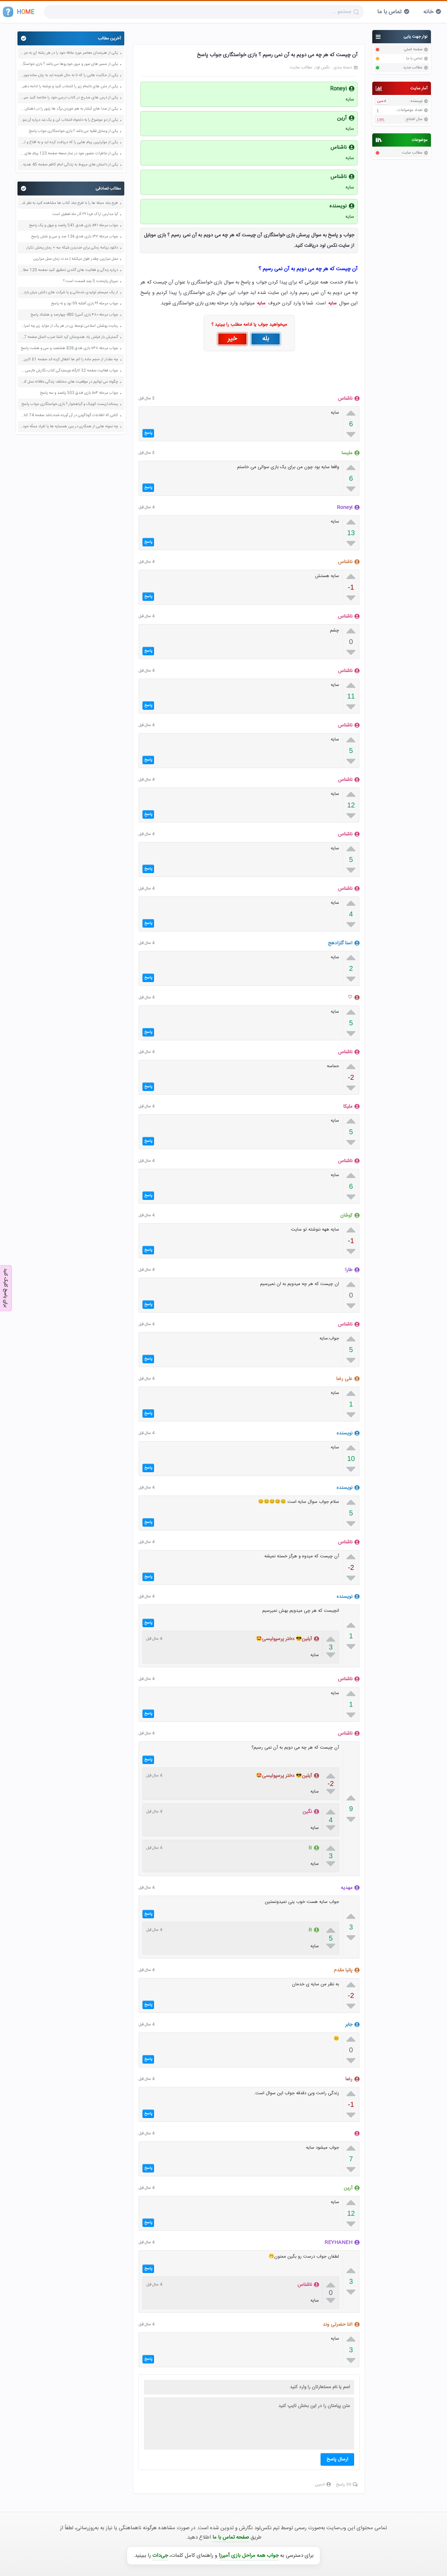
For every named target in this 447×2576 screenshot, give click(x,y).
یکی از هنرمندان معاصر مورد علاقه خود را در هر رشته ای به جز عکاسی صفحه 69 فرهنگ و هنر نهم (69, 53)
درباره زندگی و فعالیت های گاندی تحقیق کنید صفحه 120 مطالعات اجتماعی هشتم (69, 270)
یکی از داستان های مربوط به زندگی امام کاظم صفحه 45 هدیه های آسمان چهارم (69, 165)
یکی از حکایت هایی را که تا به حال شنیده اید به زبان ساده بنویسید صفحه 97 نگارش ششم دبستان (69, 75)
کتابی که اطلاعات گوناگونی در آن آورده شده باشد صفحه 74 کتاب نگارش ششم (69, 415)
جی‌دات (160, 2555)
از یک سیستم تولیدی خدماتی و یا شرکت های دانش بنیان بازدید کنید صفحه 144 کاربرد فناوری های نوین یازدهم (69, 292)
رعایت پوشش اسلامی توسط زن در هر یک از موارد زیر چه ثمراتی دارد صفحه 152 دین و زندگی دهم (69, 326)
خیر (232, 339)
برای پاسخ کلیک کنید (5, 1287)
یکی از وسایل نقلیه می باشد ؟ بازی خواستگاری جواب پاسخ (73, 131)
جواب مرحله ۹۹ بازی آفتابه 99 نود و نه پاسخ (84, 304)
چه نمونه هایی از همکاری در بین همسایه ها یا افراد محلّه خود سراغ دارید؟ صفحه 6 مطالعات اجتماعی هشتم (69, 426)
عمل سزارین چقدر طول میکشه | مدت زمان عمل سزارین (75, 259)
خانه (428, 12)
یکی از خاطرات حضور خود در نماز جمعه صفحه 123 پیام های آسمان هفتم (69, 153)
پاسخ (148, 433)
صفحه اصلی (413, 49)
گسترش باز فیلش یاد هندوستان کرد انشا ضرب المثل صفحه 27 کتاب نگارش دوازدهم (69, 337)
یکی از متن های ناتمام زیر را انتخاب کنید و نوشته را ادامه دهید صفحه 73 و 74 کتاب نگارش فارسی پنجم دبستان (69, 86)
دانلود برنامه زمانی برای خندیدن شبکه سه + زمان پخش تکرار (72, 248)
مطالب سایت (412, 153)
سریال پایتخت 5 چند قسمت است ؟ (90, 281)
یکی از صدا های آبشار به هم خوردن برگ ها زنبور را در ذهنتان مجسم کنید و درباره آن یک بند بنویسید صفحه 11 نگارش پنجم (69, 109)
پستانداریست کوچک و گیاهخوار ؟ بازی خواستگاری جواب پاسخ (69, 404)
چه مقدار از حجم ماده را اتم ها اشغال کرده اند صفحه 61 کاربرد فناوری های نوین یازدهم (69, 359)
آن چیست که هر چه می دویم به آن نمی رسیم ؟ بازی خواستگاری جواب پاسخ (277, 55)
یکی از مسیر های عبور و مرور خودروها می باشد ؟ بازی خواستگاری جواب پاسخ (69, 64)
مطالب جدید (413, 68)
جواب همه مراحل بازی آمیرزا (249, 2555)
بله (265, 339)
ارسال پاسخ (337, 2459)
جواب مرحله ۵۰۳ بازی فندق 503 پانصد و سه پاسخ (79, 393)
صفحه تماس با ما (230, 2537)
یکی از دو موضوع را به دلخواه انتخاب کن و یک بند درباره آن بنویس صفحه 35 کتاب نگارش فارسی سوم (69, 120)
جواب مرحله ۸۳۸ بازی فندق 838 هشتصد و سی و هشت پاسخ (69, 348)
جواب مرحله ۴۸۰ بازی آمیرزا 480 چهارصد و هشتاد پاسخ (74, 315)
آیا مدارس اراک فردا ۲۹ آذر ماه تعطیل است (85, 214)
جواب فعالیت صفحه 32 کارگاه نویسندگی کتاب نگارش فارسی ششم (69, 371)
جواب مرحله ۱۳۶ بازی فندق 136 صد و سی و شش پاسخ (74, 237)
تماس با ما (389, 12)
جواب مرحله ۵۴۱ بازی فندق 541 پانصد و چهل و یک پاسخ (73, 225)
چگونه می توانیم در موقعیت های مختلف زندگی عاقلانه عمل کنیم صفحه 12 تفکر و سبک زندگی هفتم (69, 382)
